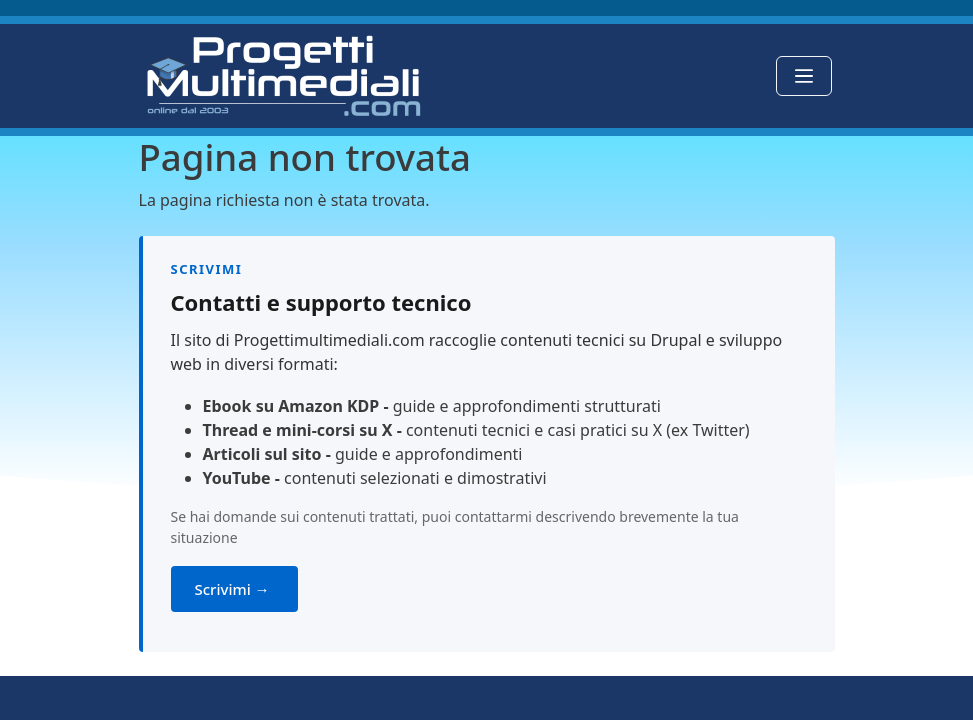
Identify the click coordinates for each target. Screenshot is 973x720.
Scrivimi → (234, 589)
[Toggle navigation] (804, 76)
